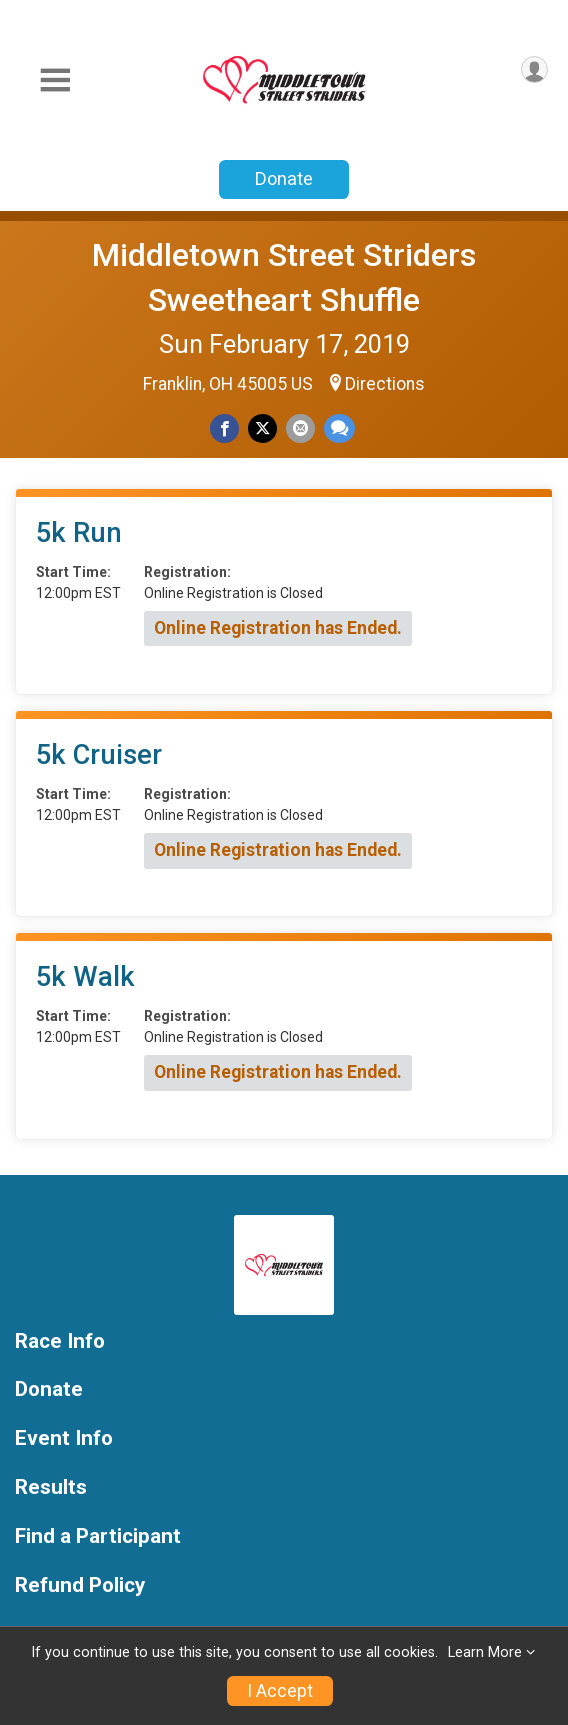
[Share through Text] (339, 428)
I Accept (280, 1691)
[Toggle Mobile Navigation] (55, 80)
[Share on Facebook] (224, 428)
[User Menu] (534, 69)
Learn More (485, 1652)
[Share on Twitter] (262, 428)
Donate (284, 178)
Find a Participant (98, 1536)
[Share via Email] (300, 428)
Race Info (60, 1341)
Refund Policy (80, 1585)
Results (51, 1487)
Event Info (64, 1438)
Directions (385, 384)
